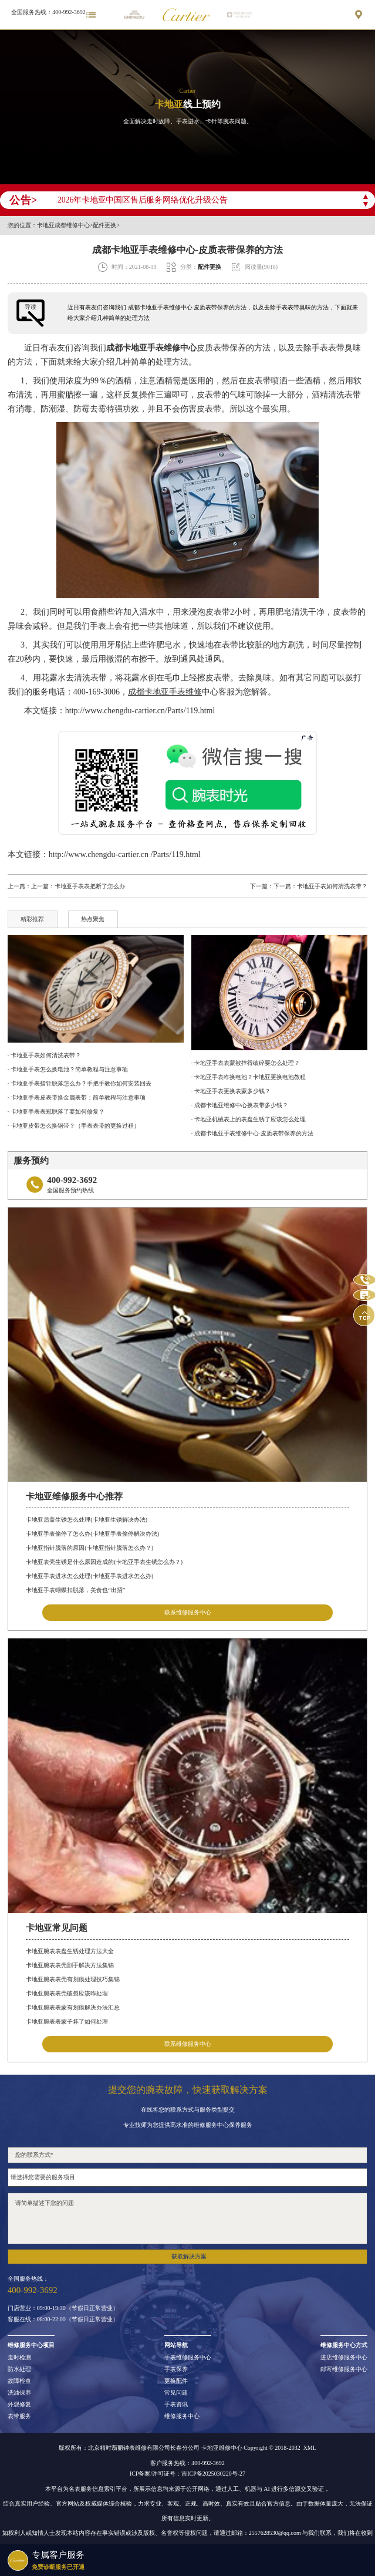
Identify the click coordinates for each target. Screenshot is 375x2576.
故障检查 (19, 2381)
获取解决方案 (189, 2256)
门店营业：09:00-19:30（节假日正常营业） (63, 2308)
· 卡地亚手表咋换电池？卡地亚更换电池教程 (248, 1077)
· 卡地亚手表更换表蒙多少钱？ (231, 1091)
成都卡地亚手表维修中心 (151, 347)
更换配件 (176, 2381)
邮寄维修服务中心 (343, 2369)
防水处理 (19, 2369)
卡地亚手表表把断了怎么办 (90, 886)
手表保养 (176, 2369)
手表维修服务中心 (187, 2358)
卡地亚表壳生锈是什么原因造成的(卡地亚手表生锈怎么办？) (104, 1562)
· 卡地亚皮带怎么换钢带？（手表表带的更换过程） (74, 1125)
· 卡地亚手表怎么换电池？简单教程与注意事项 (68, 1069)
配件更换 (104, 225)
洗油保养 (19, 2393)
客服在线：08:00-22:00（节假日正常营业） (63, 2319)
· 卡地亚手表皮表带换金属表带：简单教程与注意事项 (77, 1097)
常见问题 (176, 2393)
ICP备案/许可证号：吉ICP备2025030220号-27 (187, 2474)
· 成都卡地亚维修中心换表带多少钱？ (239, 1105)
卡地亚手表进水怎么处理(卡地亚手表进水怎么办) (89, 1576)
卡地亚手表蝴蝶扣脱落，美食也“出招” (75, 1590)
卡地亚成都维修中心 (63, 225)
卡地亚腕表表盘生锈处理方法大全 (70, 1951)
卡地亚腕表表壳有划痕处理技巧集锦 (73, 1979)
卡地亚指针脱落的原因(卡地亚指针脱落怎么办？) (89, 1548)
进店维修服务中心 (343, 2358)
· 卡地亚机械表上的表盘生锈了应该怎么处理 (248, 1119)
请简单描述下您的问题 (187, 2218)
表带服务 (19, 2416)
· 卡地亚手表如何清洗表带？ (44, 1055)
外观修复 (19, 2405)
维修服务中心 (182, 2416)
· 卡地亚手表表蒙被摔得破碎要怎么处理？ (245, 1063)
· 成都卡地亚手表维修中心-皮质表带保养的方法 (252, 1133)
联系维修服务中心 (187, 1612)
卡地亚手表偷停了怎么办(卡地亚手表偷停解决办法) (92, 1533)
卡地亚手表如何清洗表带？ (332, 886)
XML (309, 2448)
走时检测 (19, 2358)
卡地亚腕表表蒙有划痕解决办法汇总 (73, 2007)
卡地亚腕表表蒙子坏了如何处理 (67, 2021)
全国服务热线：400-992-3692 (48, 12)
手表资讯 (176, 2405)
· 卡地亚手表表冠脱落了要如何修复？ (56, 1111)
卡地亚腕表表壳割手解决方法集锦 (70, 1965)
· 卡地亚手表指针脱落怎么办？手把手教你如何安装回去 (79, 1083)
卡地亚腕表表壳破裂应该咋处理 (67, 1993)
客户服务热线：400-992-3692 (187, 2463)
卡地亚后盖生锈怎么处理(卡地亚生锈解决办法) (86, 1519)
